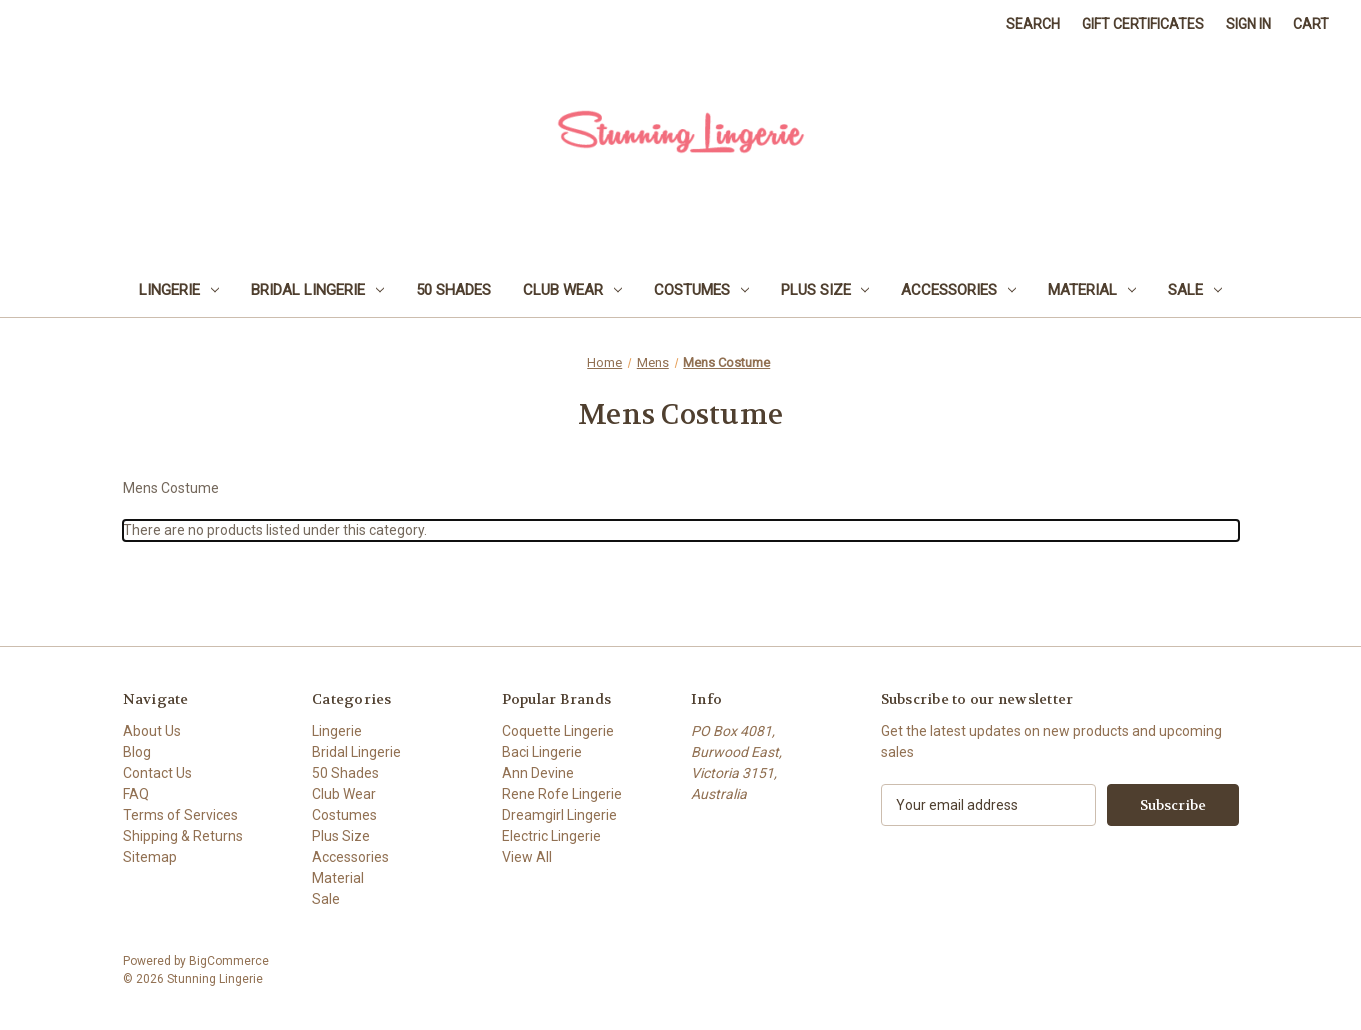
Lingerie (179, 290)
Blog (137, 752)
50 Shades (453, 290)
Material (1092, 290)
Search (1033, 24)
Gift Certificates (1143, 24)
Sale (1195, 290)
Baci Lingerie (542, 752)
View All (527, 857)
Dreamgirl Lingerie (559, 815)
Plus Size (825, 290)
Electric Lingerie (551, 836)
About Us (152, 731)
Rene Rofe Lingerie (562, 794)
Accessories (958, 290)
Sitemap (150, 857)
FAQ (136, 794)
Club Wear (572, 290)
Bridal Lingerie (317, 290)
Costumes (701, 290)
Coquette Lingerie (558, 731)
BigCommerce (229, 961)
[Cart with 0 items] (1311, 24)
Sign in (1248, 24)
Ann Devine (538, 773)
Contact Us (157, 773)
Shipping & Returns (183, 836)
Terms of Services (180, 815)
